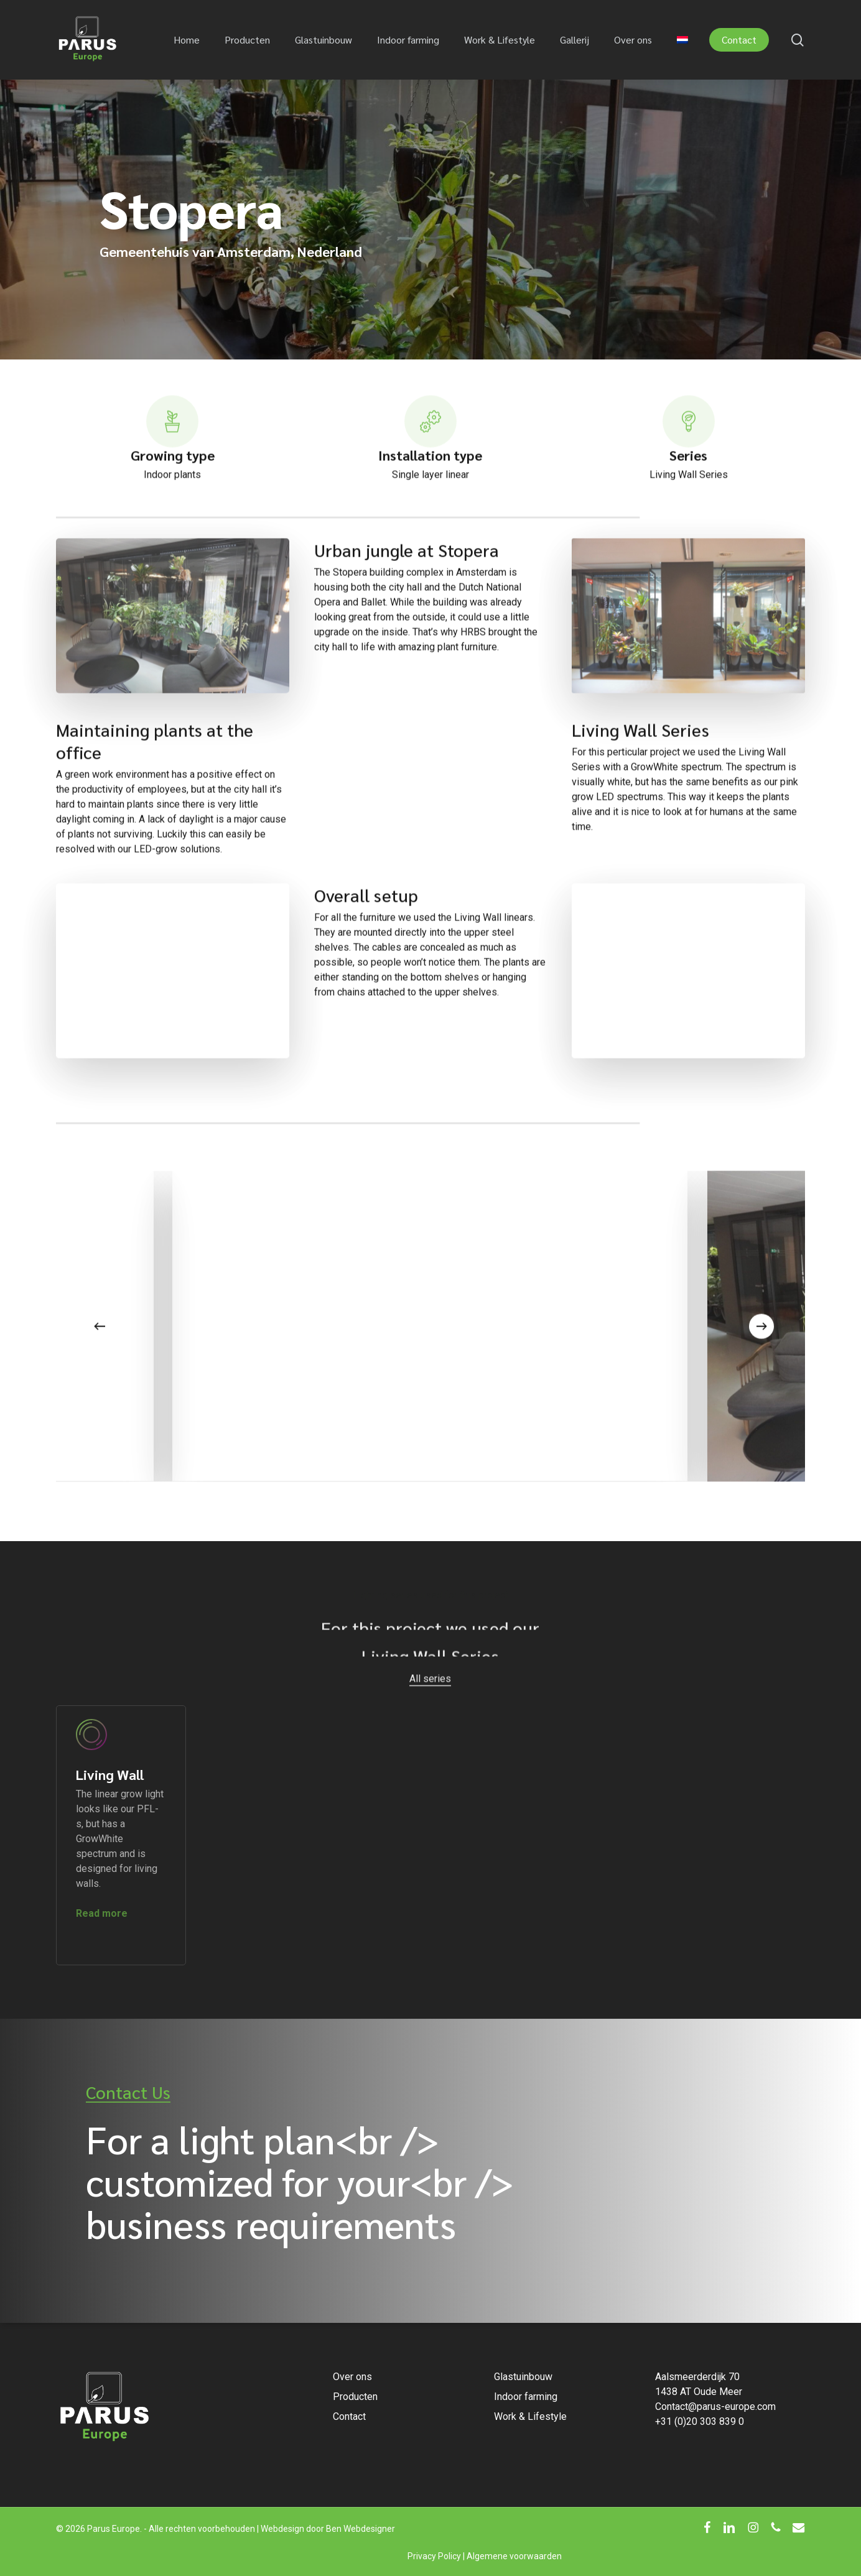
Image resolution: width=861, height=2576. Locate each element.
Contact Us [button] (128, 2091)
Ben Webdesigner (360, 2529)
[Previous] (99, 1357)
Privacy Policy (434, 2556)
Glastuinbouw (523, 2377)
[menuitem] (682, 39)
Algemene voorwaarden (514, 2556)
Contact (349, 2416)
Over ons (352, 2377)
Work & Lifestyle (530, 2416)
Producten (355, 2396)
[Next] (761, 1357)
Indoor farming (525, 2396)
